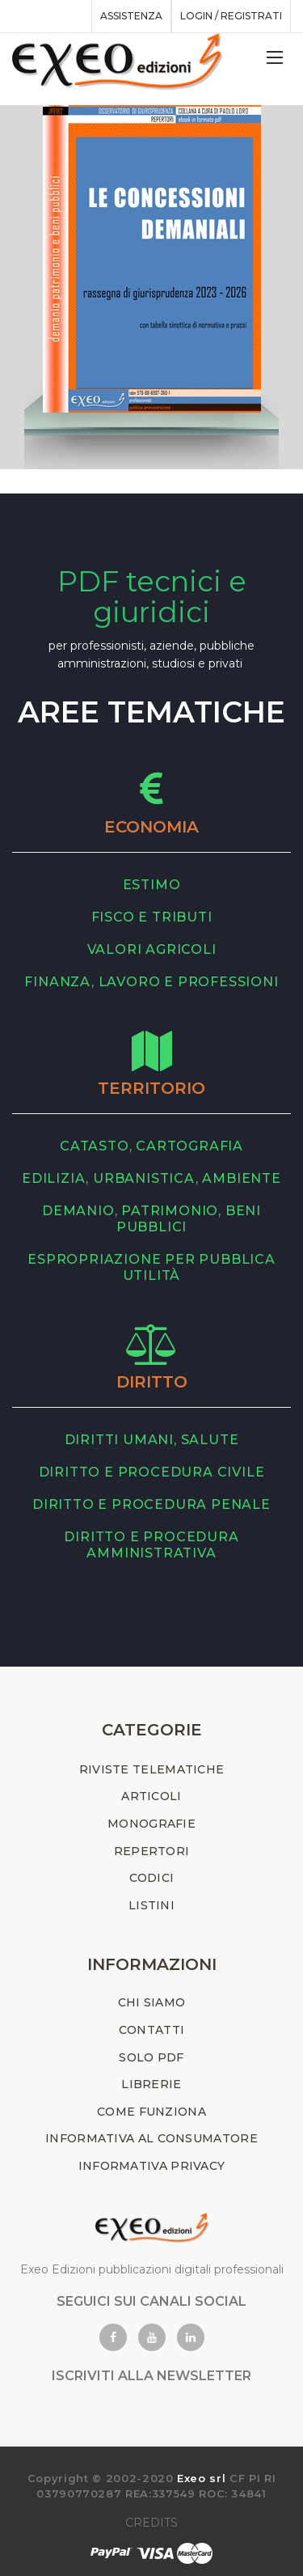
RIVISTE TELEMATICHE (152, 1769)
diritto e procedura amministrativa (151, 1545)
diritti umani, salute (152, 1439)
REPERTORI (152, 1851)
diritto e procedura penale (151, 1504)
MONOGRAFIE (151, 1823)
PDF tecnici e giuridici (151, 597)
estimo (152, 884)
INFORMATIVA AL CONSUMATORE (151, 2138)
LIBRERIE (151, 2084)
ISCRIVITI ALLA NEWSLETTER (151, 2375)
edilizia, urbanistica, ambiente (151, 1178)
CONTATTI (151, 2030)
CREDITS (151, 2522)
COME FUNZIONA (151, 2111)
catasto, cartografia (151, 1146)
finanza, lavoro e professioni (151, 981)
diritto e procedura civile (152, 1472)
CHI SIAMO (152, 2002)
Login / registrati (231, 16)
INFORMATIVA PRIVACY (151, 2166)
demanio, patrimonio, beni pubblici (151, 1219)
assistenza (131, 16)
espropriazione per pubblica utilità (151, 1267)
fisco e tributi (152, 917)
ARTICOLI (151, 1796)
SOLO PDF (151, 2057)
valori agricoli (152, 949)
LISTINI (151, 1905)
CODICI (152, 1878)
